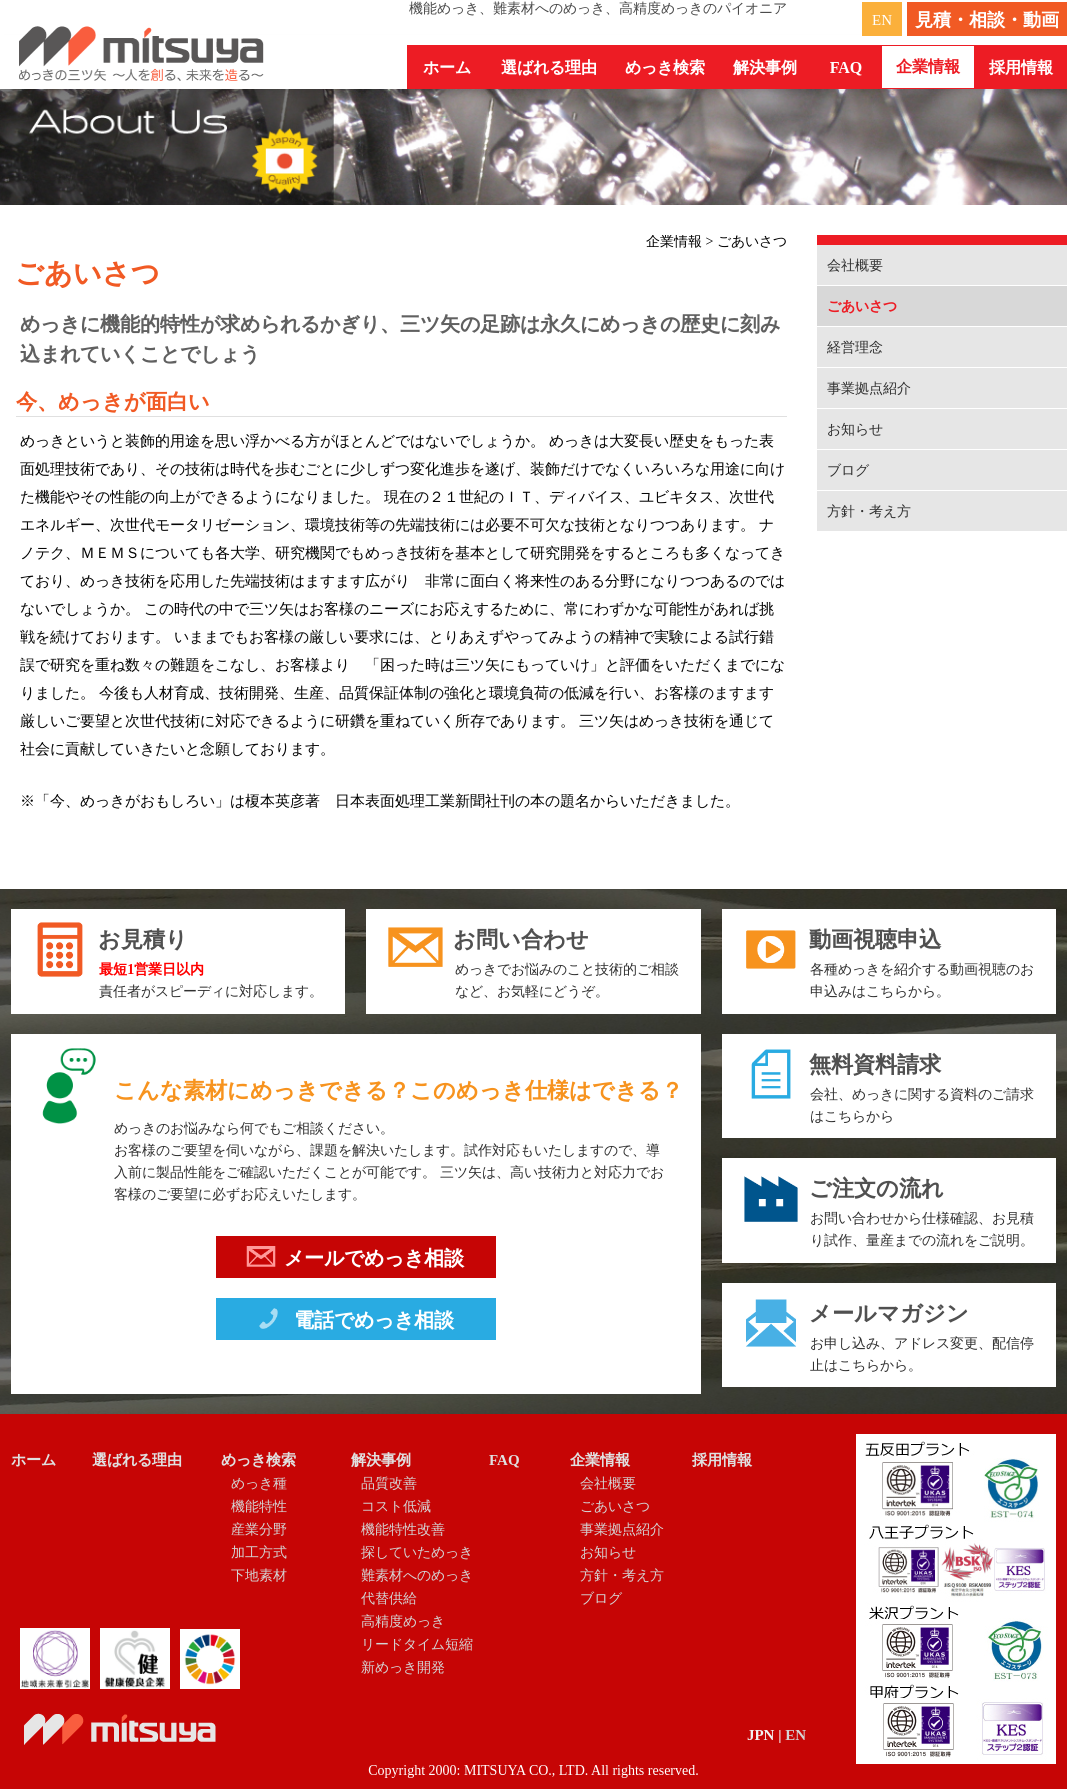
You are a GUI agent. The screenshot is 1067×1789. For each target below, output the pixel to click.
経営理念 (855, 347)
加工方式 (259, 1552)
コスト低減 (396, 1506)
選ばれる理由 (549, 67)
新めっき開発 (403, 1667)
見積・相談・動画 (987, 20)
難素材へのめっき (417, 1575)
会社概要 (855, 265)
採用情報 (1021, 67)
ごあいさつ (862, 306)
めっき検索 (258, 1460)
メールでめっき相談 (355, 1261)
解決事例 (381, 1460)
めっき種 (259, 1483)
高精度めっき (403, 1621)
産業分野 (259, 1529)
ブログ (848, 470)
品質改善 (389, 1483)
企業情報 (600, 1460)
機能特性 (259, 1506)
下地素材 (259, 1575)
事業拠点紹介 (869, 388)
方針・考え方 (869, 511)
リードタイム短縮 (417, 1644)
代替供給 (389, 1598)
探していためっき (417, 1552)
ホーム (447, 67)
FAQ (846, 67)
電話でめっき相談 (354, 1323)
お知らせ (855, 429)
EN (882, 20)
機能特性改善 (403, 1529)
